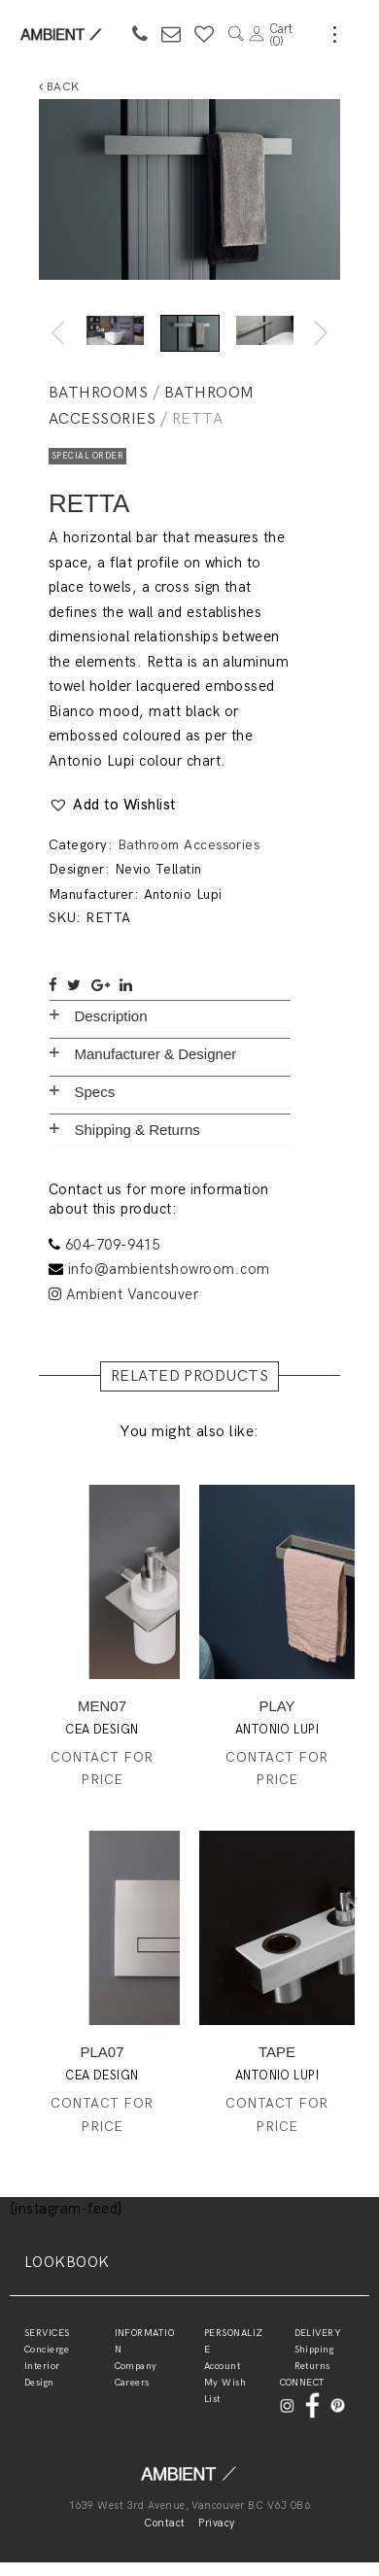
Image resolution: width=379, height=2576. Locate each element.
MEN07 (102, 1706)
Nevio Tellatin (158, 869)
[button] (112, 805)
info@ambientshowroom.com (169, 1269)
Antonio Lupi (183, 894)
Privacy (216, 2523)
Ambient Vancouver (123, 1294)
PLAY (276, 1706)
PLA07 (101, 2052)
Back (59, 87)
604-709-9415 (112, 1245)
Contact (164, 2523)
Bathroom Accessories (189, 845)
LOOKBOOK (67, 2262)
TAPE (276, 2052)
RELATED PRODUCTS (190, 1376)
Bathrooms (98, 393)
